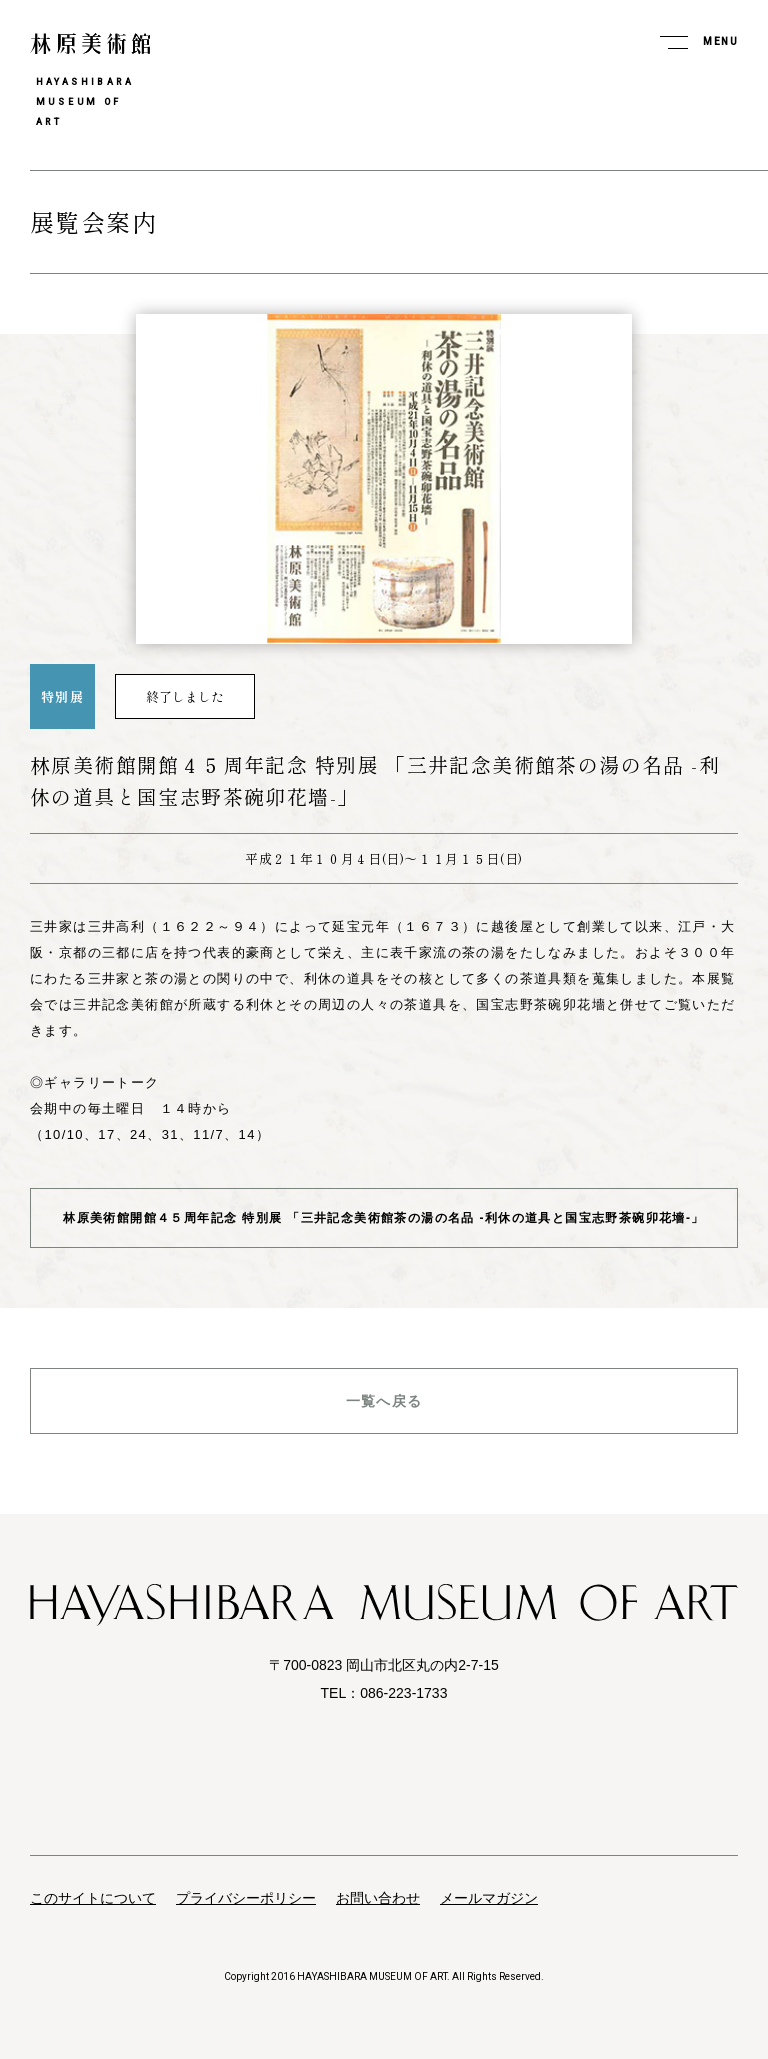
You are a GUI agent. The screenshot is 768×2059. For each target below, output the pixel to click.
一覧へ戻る (384, 1401)
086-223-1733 (403, 1693)
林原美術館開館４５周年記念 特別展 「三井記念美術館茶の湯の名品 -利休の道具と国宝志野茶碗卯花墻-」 (383, 1218)
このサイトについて (93, 1898)
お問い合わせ (378, 1898)
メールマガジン (489, 1898)
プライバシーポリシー (246, 1898)
